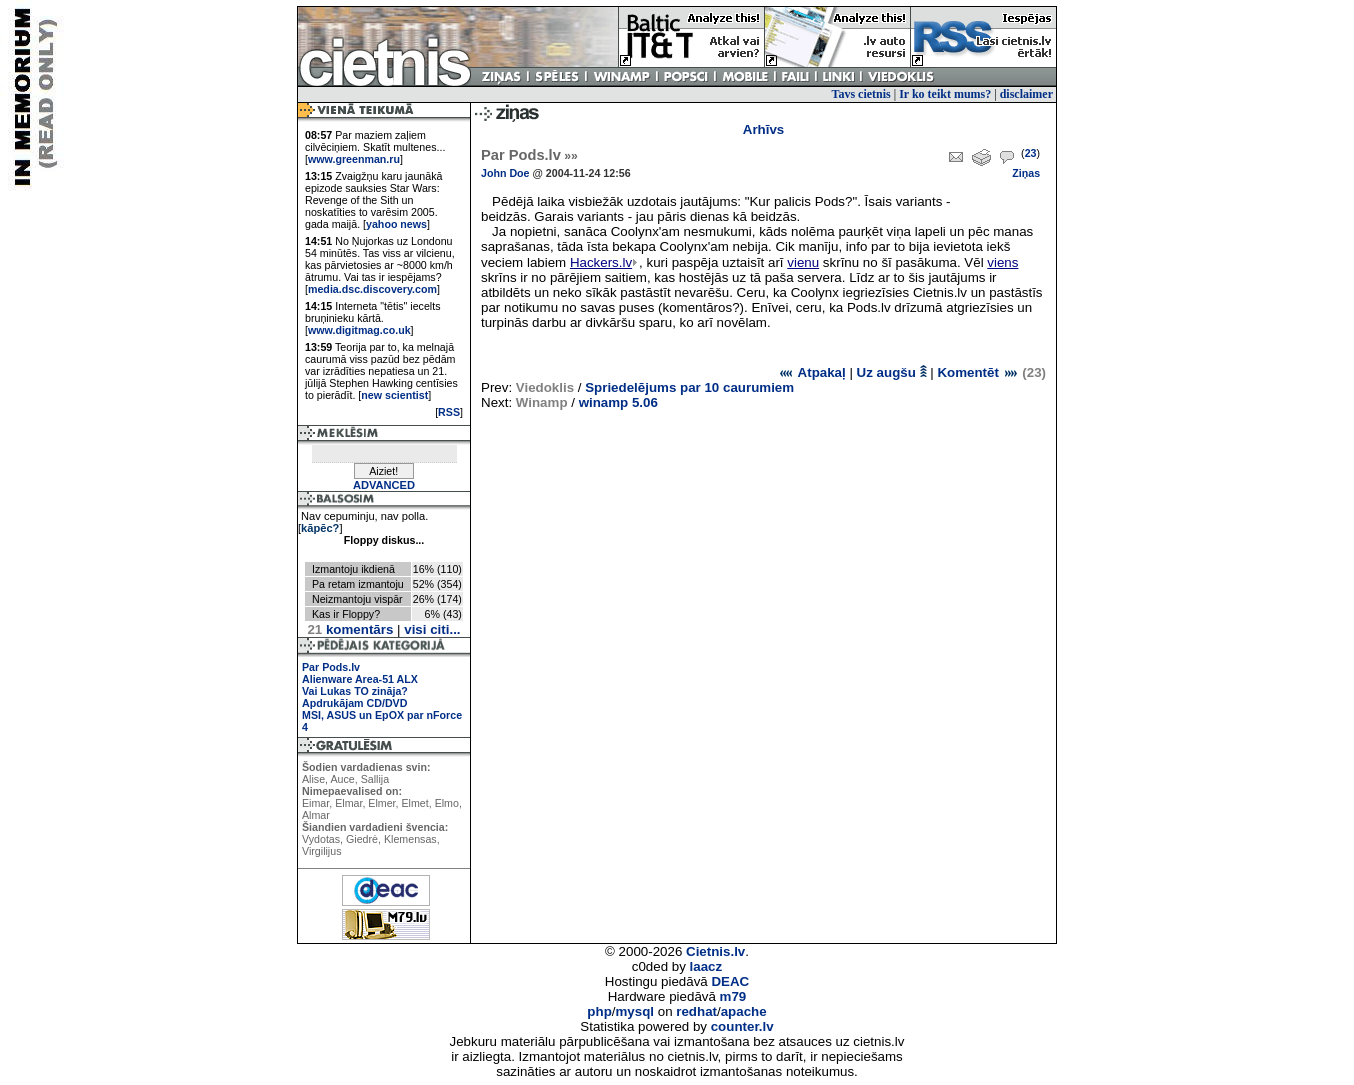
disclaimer (1026, 94)
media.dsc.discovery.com (372, 289)
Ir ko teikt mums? (945, 94)
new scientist (394, 395)
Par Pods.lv (331, 667)
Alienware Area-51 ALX (360, 679)
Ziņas (1026, 173)
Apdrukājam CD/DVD (354, 703)
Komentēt (977, 372)
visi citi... (432, 629)
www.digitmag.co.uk (359, 330)
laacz (706, 966)
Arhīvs (763, 129)
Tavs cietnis (861, 94)
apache (744, 1011)
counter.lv (742, 1026)
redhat (696, 1011)
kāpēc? (320, 528)
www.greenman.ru (354, 159)
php (599, 1011)
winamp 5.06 (618, 402)
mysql (635, 1011)
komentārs (350, 629)
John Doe (505, 173)
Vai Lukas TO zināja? (355, 691)
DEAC (730, 981)
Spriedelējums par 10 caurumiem (689, 387)
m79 (733, 996)
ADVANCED (384, 485)
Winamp (542, 402)
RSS (449, 412)
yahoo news (396, 224)
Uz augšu (892, 372)
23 (1031, 153)
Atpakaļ (811, 372)
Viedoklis (545, 387)
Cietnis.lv (715, 951)
